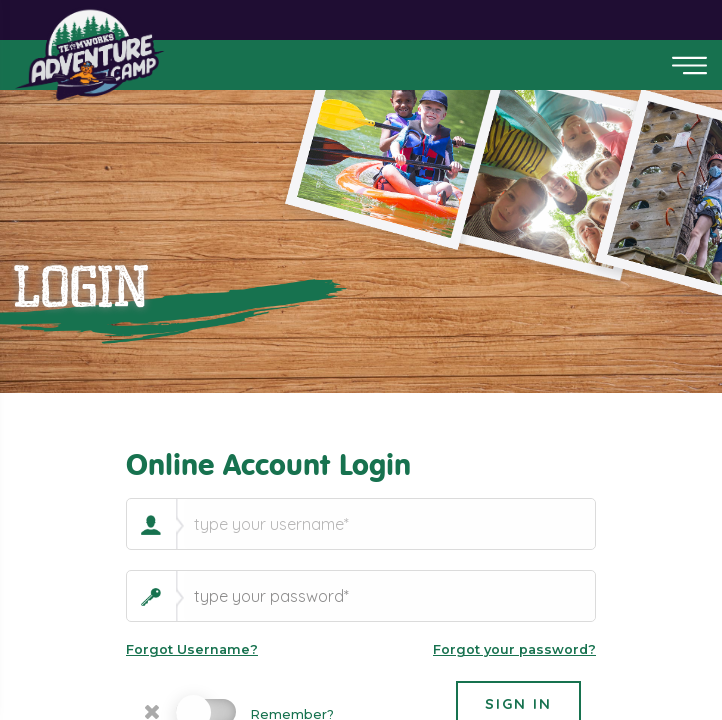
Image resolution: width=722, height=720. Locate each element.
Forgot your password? (514, 649)
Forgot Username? (192, 649)
